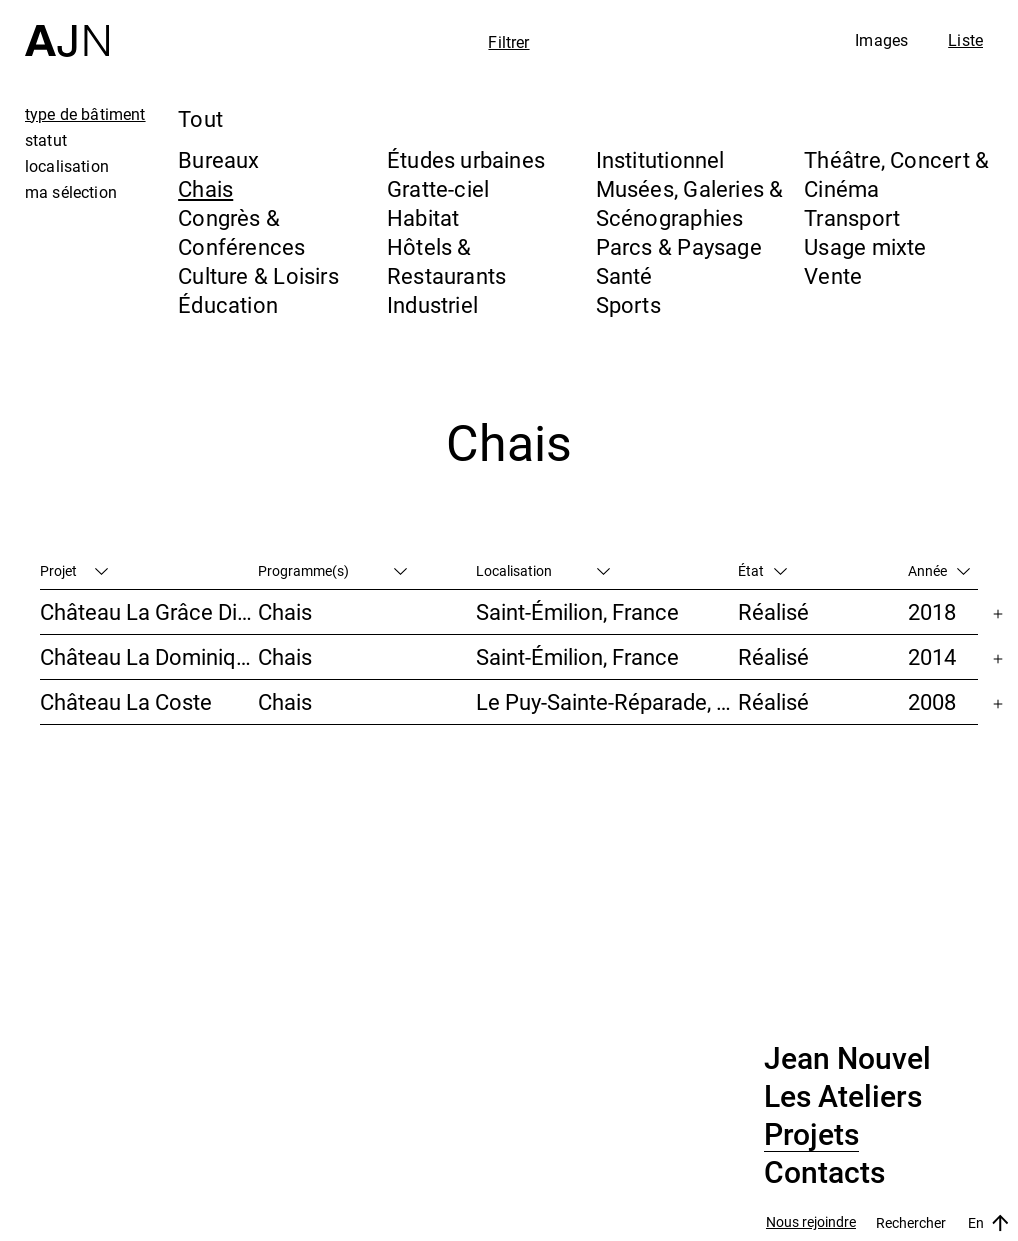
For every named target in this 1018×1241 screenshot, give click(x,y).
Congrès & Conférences (241, 232)
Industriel (432, 304)
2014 (932, 656)
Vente (833, 275)
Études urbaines (466, 159)
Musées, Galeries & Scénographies (690, 203)
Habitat (423, 217)
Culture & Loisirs (258, 275)
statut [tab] (46, 140)
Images (881, 40)
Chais (205, 188)
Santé (624, 275)
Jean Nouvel (847, 1059)
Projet (74, 570)
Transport (852, 217)
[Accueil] (67, 28)
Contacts (824, 1173)
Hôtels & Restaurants (446, 261)
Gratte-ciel (438, 188)
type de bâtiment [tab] (85, 114)
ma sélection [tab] (71, 192)
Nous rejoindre (811, 1222)
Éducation (228, 304)
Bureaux (219, 159)
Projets (811, 1135)
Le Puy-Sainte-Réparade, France (607, 701)
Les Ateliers (843, 1097)
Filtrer (508, 42)
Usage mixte (865, 246)
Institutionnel (660, 159)
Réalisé (773, 611)
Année (939, 570)
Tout (200, 118)
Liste (965, 40)
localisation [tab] (67, 166)
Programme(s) (332, 570)
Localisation (543, 570)
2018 (932, 611)
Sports (628, 304)
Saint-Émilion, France (577, 611)
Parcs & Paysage (679, 246)
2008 (932, 701)
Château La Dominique (149, 656)
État (762, 570)
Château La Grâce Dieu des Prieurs (149, 611)
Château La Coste (126, 701)
